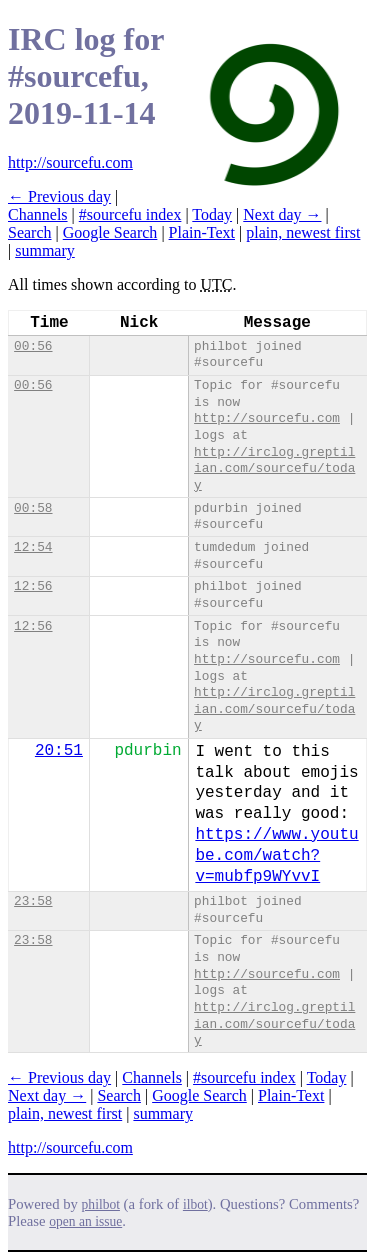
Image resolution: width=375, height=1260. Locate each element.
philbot (101, 1204)
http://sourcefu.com (70, 162)
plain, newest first (303, 232)
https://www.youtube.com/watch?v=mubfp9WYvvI (276, 856)
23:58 (33, 901)
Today (212, 214)
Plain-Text (202, 232)
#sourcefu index (130, 214)
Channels (38, 214)
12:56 (33, 586)
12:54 (33, 547)
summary (45, 250)
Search (30, 232)
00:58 (33, 508)
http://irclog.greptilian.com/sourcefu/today (274, 469)
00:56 (33, 346)
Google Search (110, 232)
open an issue (85, 1221)
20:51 (59, 751)
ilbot (195, 1204)
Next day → (282, 214)
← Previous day (59, 196)
